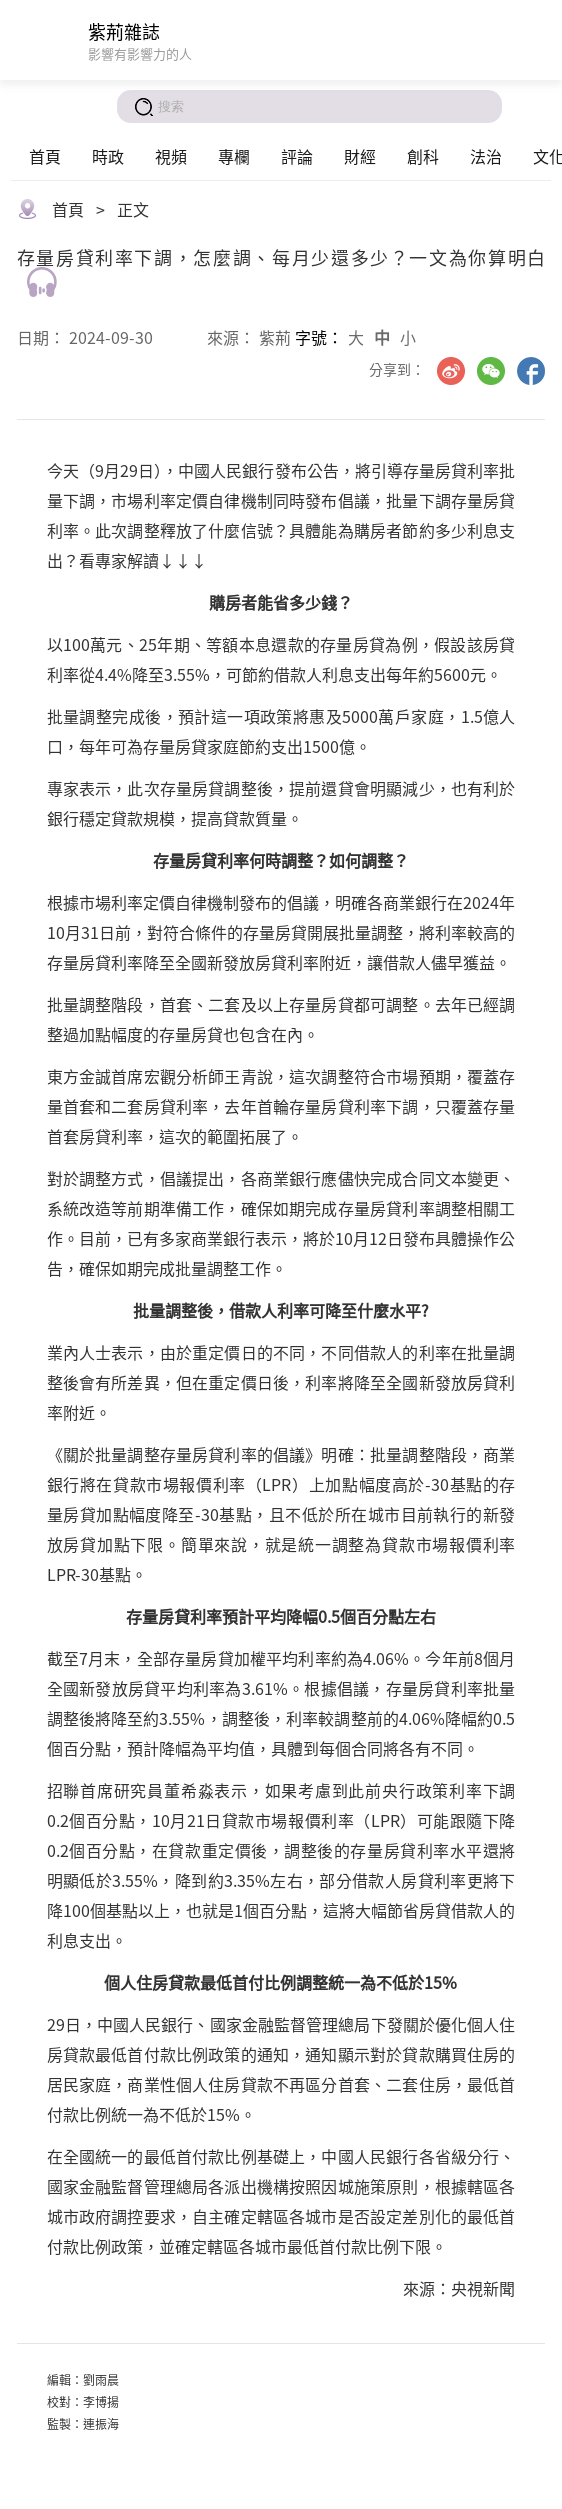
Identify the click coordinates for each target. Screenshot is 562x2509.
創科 (423, 156)
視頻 (171, 156)
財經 (360, 156)
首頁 (45, 156)
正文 (133, 209)
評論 (297, 156)
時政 (108, 156)
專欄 (234, 156)
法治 (486, 156)
